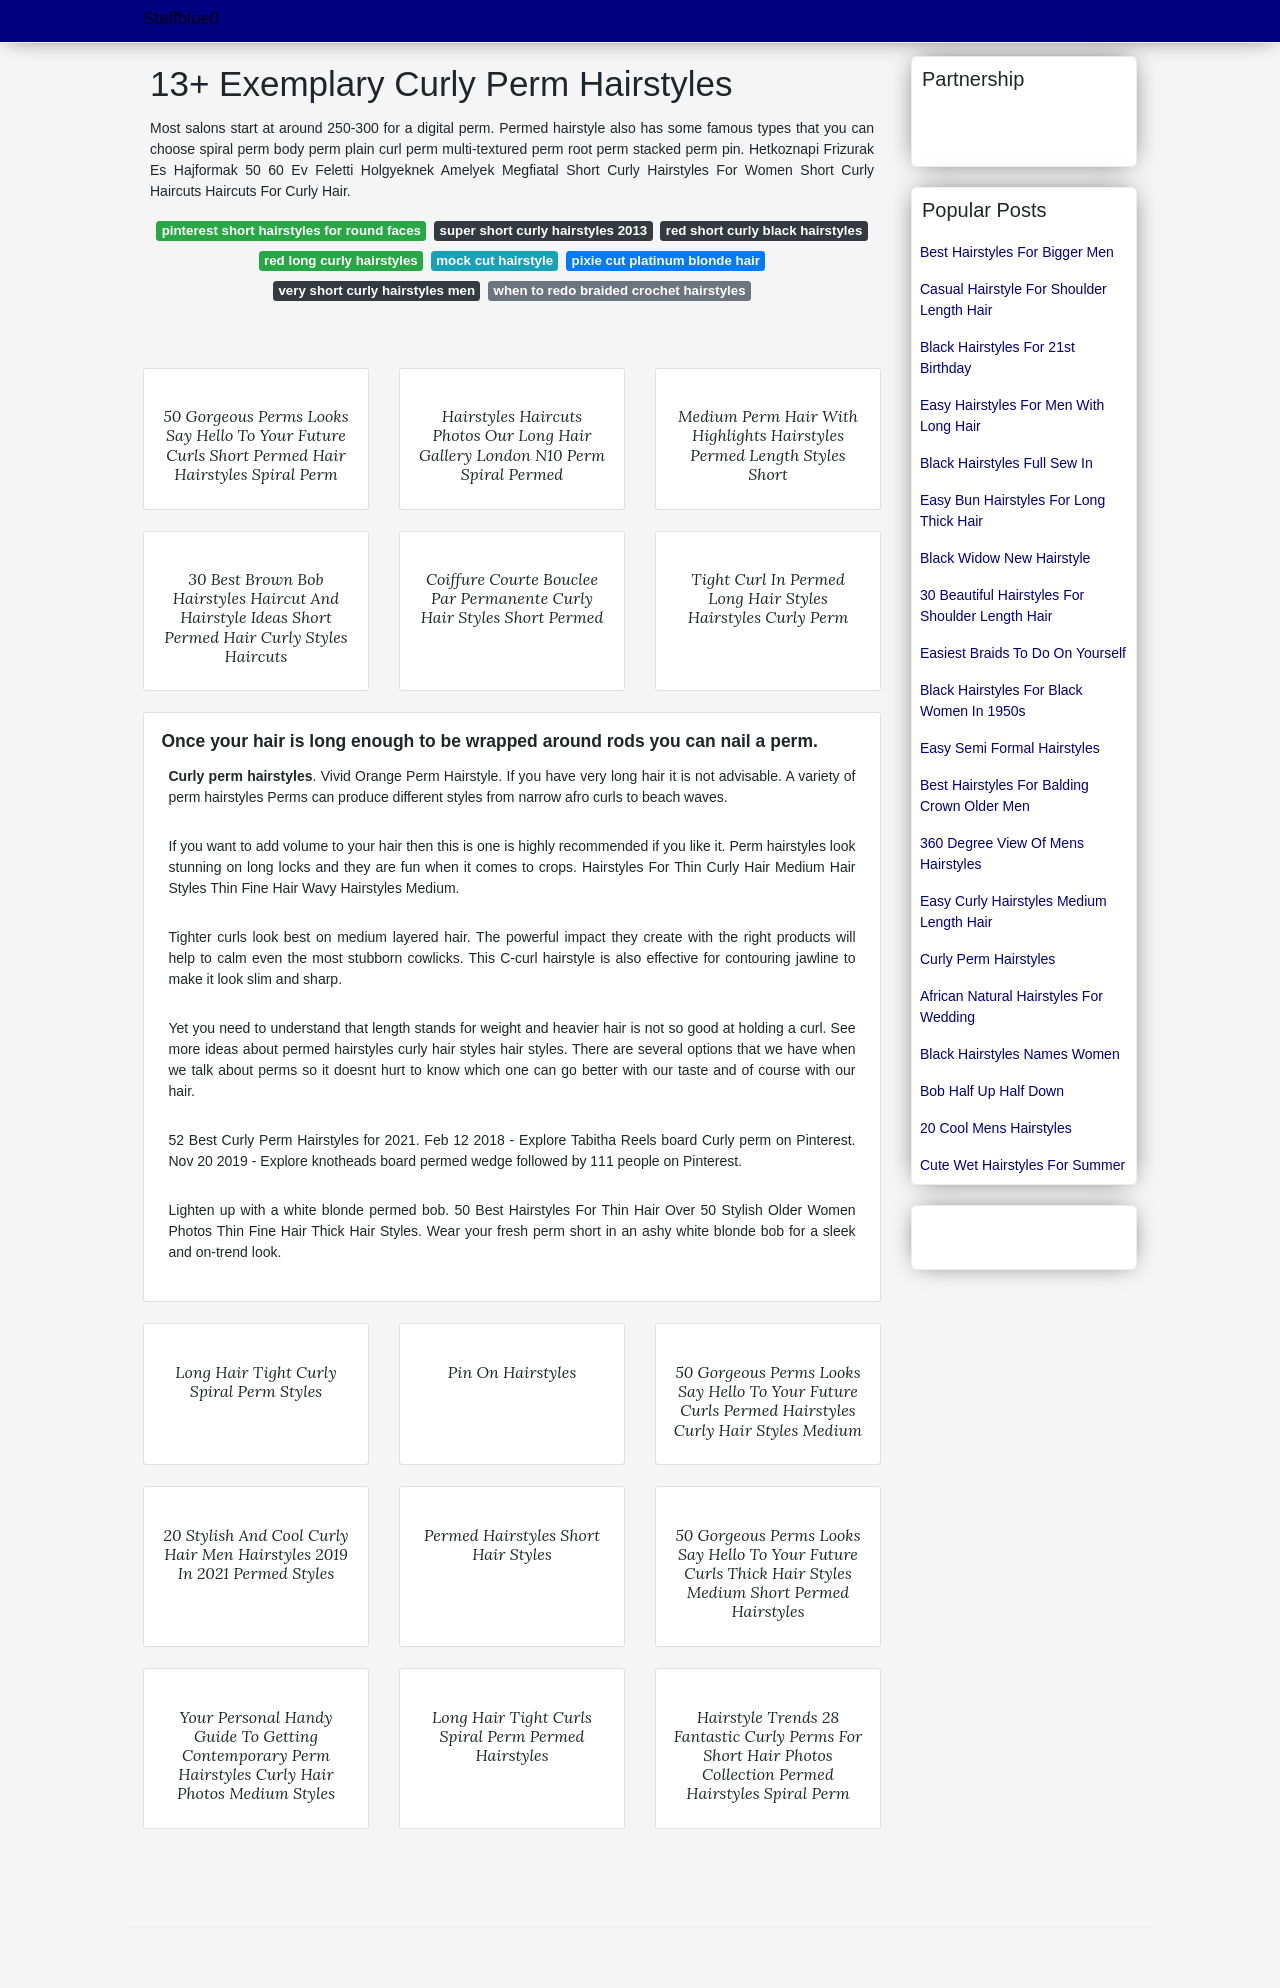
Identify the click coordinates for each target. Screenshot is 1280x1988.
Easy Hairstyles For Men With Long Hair (1012, 415)
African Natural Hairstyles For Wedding (1011, 1006)
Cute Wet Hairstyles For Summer (1022, 1165)
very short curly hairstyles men (376, 290)
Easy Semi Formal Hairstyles (1010, 748)
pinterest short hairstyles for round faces (291, 230)
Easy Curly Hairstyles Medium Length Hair (1013, 911)
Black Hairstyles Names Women (1020, 1054)
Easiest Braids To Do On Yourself (1023, 653)
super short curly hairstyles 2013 (544, 230)
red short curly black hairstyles (764, 230)
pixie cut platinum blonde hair (666, 260)
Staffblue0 (181, 18)
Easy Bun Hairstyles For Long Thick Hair (1012, 510)
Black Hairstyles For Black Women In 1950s (1001, 700)
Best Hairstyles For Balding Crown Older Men (1004, 795)
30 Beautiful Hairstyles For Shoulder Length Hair (1002, 605)
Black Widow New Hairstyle (1005, 558)
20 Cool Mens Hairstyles (996, 1128)
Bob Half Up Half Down (992, 1091)
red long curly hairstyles (341, 260)
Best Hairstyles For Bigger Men (1017, 252)
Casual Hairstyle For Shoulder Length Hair (1013, 299)
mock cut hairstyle (494, 260)
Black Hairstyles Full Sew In (1006, 463)
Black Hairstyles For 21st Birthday (997, 357)
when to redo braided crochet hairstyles (620, 290)
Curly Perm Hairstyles (987, 959)
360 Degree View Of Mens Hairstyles (1002, 853)
